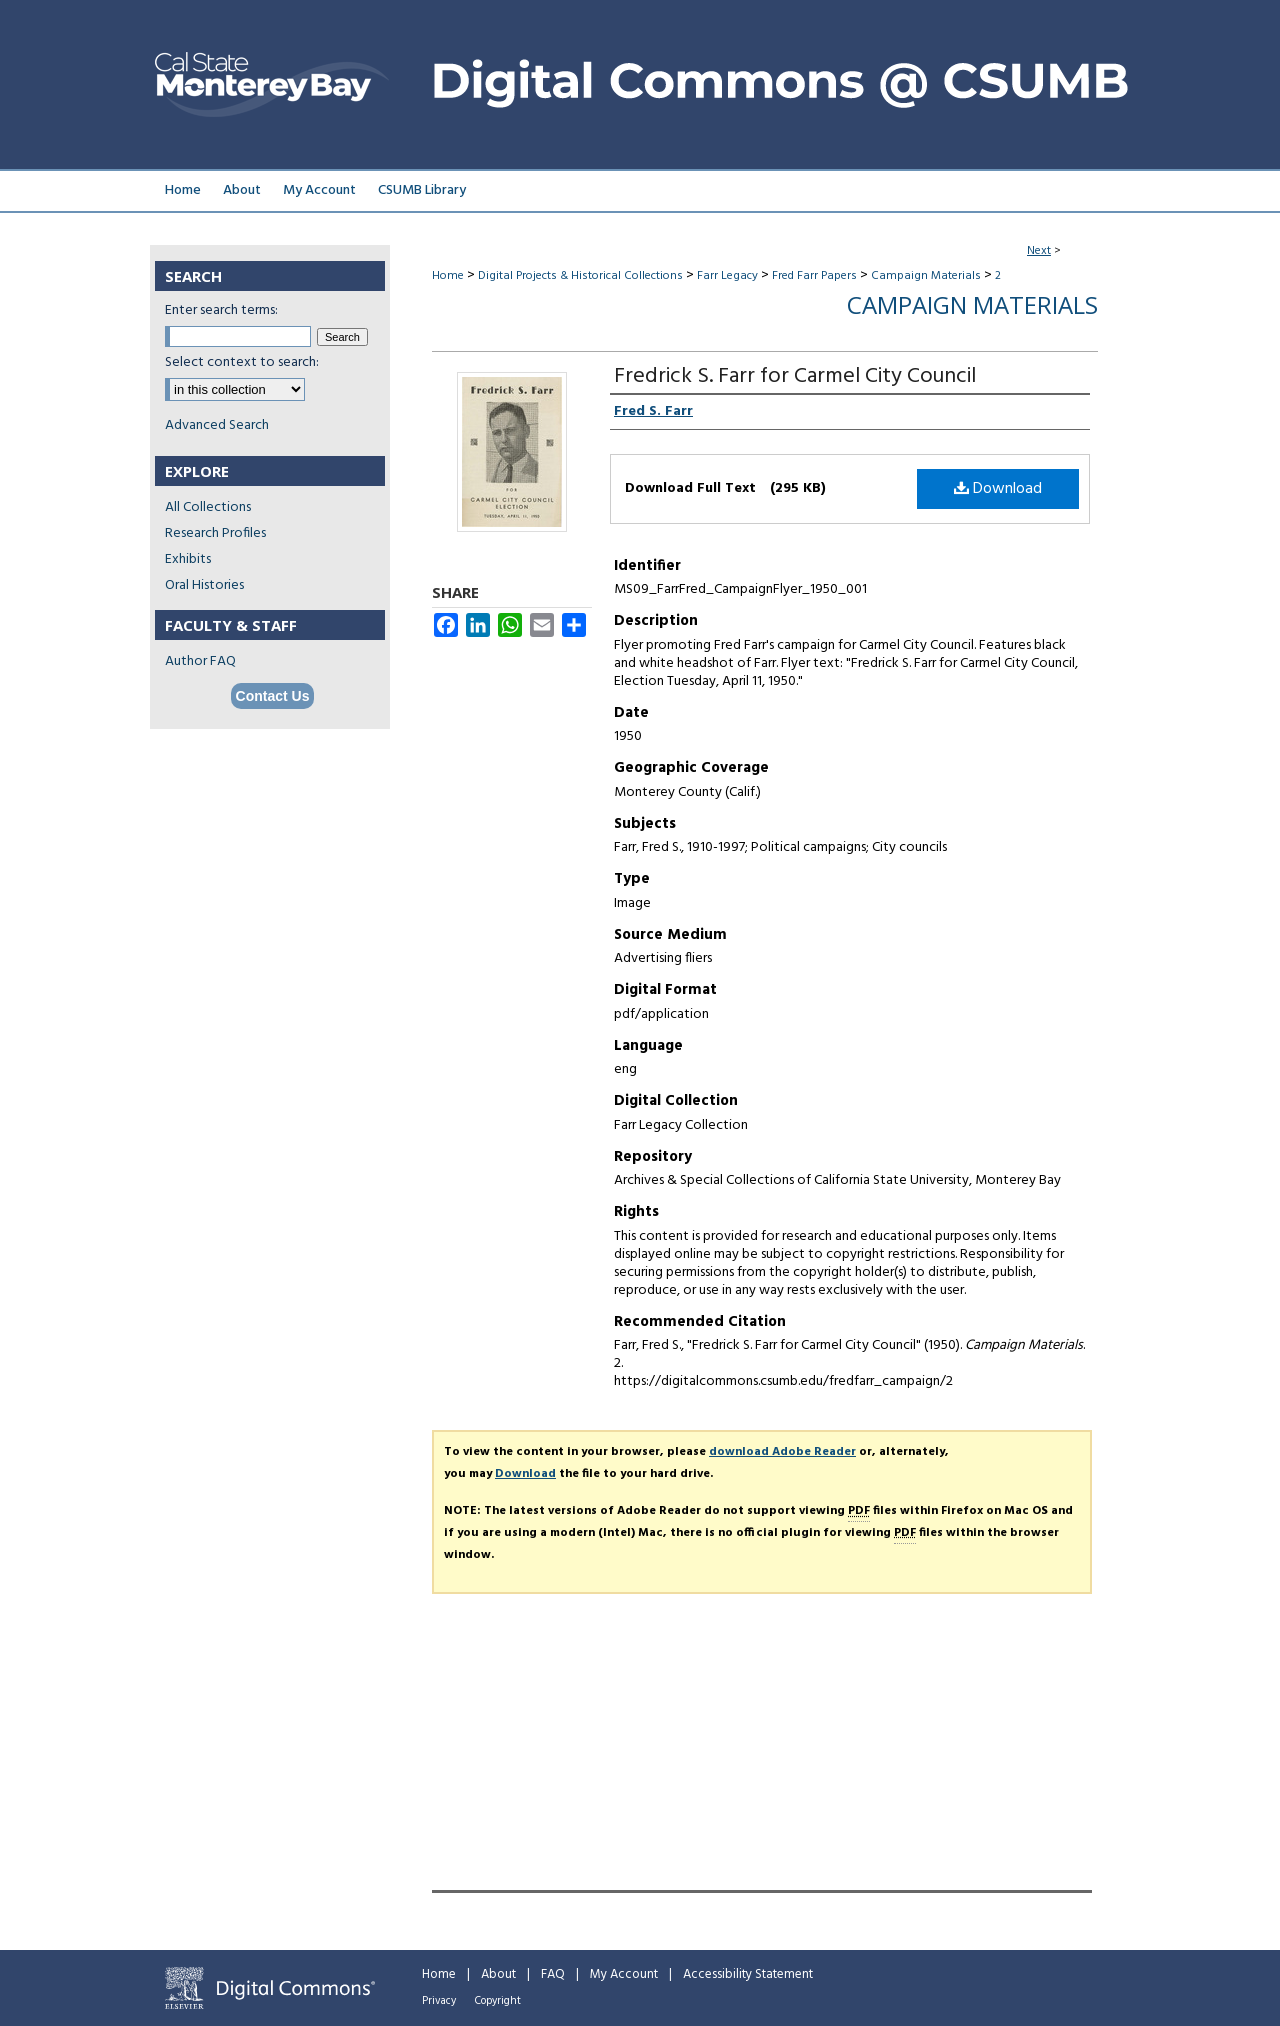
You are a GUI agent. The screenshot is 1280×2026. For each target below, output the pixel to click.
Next (1039, 251)
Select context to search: (242, 362)
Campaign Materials (926, 276)
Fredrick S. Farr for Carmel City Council (795, 376)
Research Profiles (215, 533)
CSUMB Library (422, 190)
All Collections (208, 507)
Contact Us (273, 696)
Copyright (498, 2001)
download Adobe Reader (782, 1452)
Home (448, 276)
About (498, 1974)
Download (998, 489)
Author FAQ (200, 661)
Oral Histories (204, 585)
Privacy (439, 2001)
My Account (624, 1974)
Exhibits (188, 559)
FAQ (553, 1974)
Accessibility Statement (748, 1974)
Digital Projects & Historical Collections (580, 276)
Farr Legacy (727, 276)
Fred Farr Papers (814, 276)
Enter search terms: (221, 310)
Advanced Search (217, 425)
